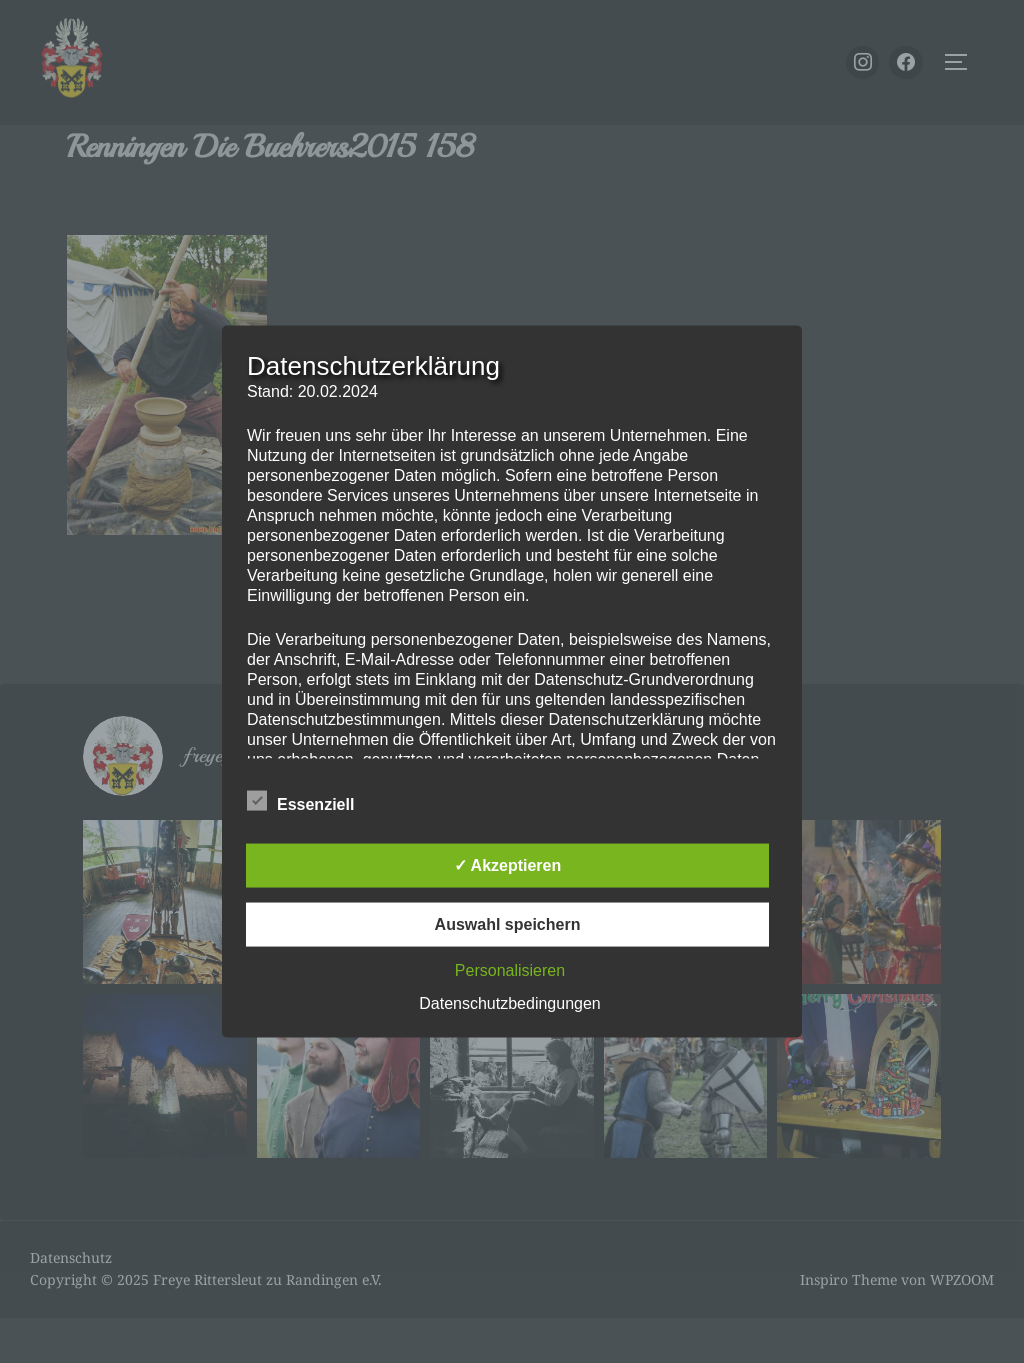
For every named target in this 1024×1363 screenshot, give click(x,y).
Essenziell (300, 801)
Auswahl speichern (508, 924)
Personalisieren (510, 970)
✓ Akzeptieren (508, 865)
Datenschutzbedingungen (509, 1003)
